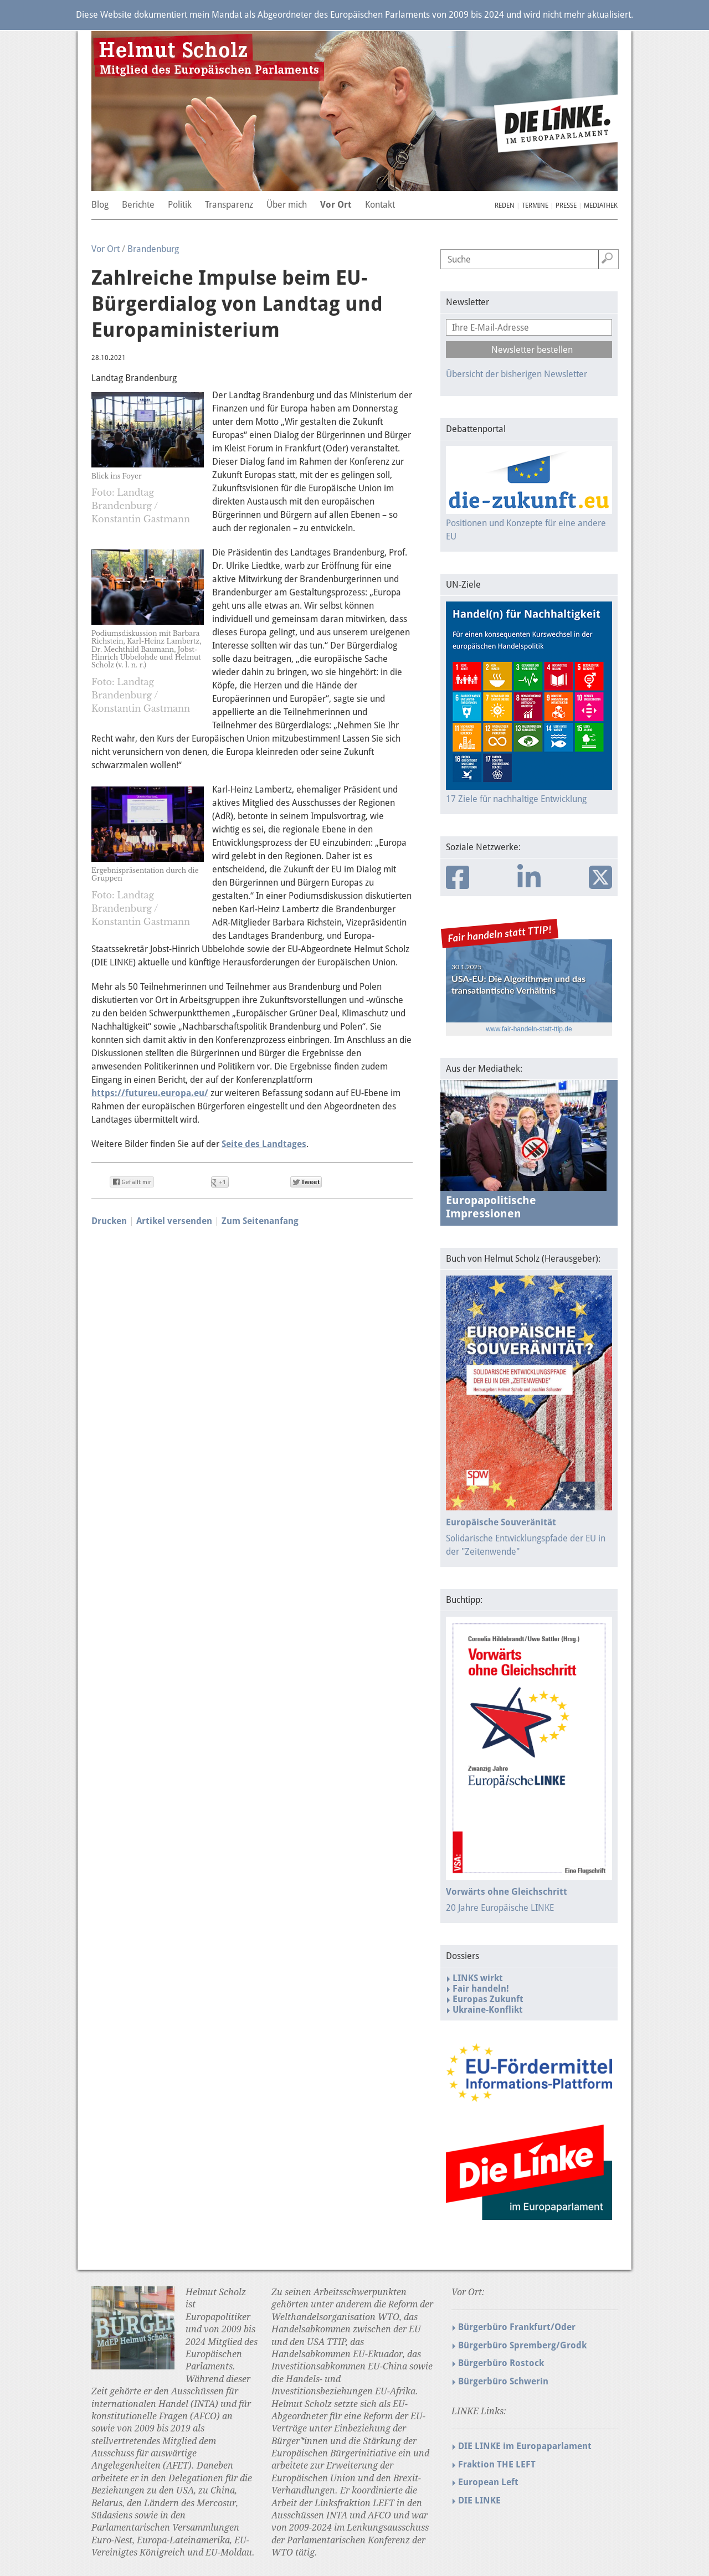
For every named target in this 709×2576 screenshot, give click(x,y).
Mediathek (601, 205)
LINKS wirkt (478, 1978)
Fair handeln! (481, 1988)
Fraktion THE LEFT (497, 2464)
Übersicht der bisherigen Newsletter (516, 374)
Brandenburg (153, 249)
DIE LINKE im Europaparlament (525, 2446)
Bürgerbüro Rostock (501, 2363)
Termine (535, 205)
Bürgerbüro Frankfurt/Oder (517, 2327)
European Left (488, 2482)
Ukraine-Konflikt (488, 2009)
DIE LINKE (479, 2500)
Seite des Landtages (264, 1144)
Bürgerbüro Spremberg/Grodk (522, 2345)
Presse (566, 205)
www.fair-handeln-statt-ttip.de (529, 1029)
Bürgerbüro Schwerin (503, 2381)
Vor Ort (105, 249)
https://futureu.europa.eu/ (149, 1093)
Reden (505, 205)
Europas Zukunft (488, 1999)
